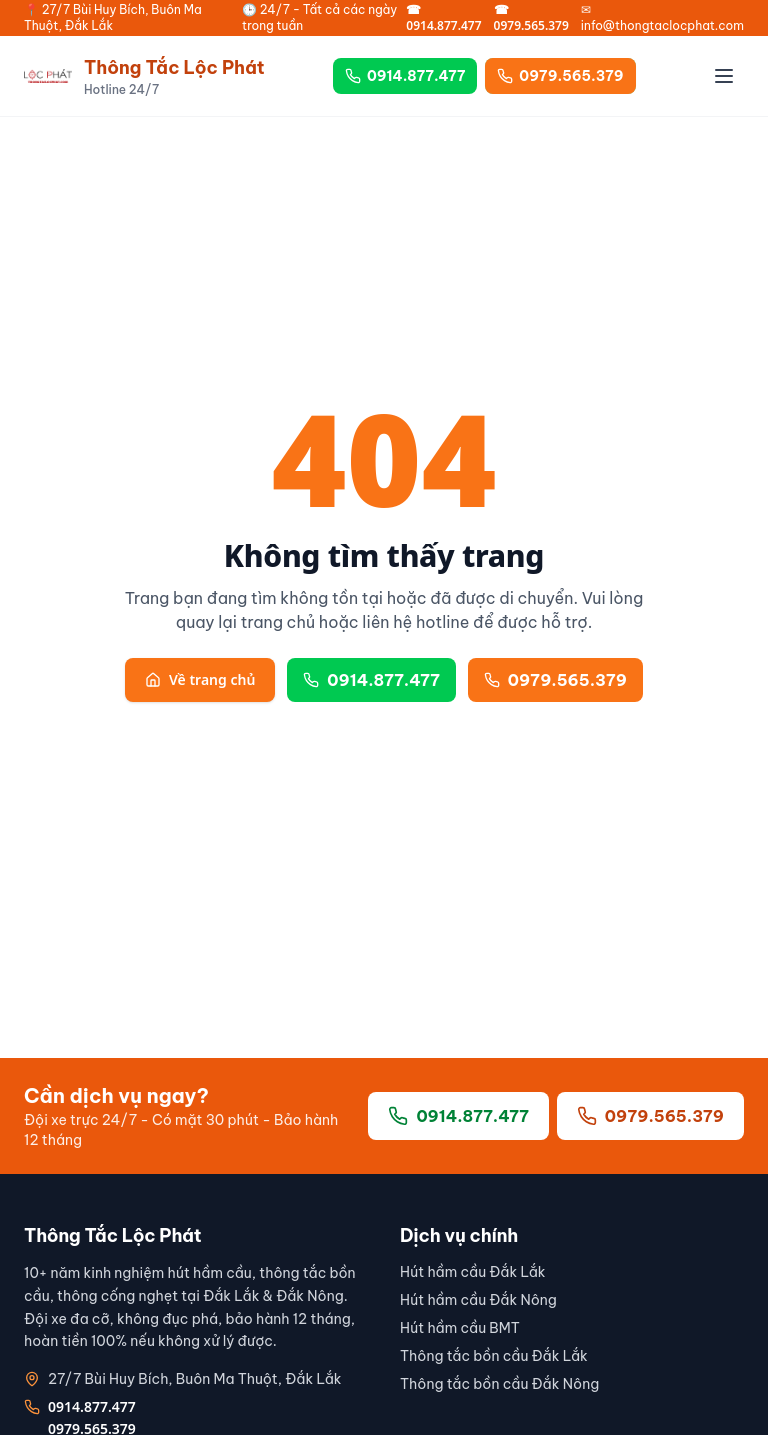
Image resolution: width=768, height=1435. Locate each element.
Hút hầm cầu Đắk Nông (478, 1300)
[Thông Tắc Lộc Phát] (144, 76)
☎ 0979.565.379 (531, 18)
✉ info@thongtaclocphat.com (662, 17)
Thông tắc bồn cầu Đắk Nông (499, 1384)
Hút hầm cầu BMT (460, 1328)
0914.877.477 (405, 76)
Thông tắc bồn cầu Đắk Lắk (494, 1356)
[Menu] (724, 76)
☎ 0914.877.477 (443, 18)
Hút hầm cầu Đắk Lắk (473, 1272)
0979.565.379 (560, 76)
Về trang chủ (200, 679)
